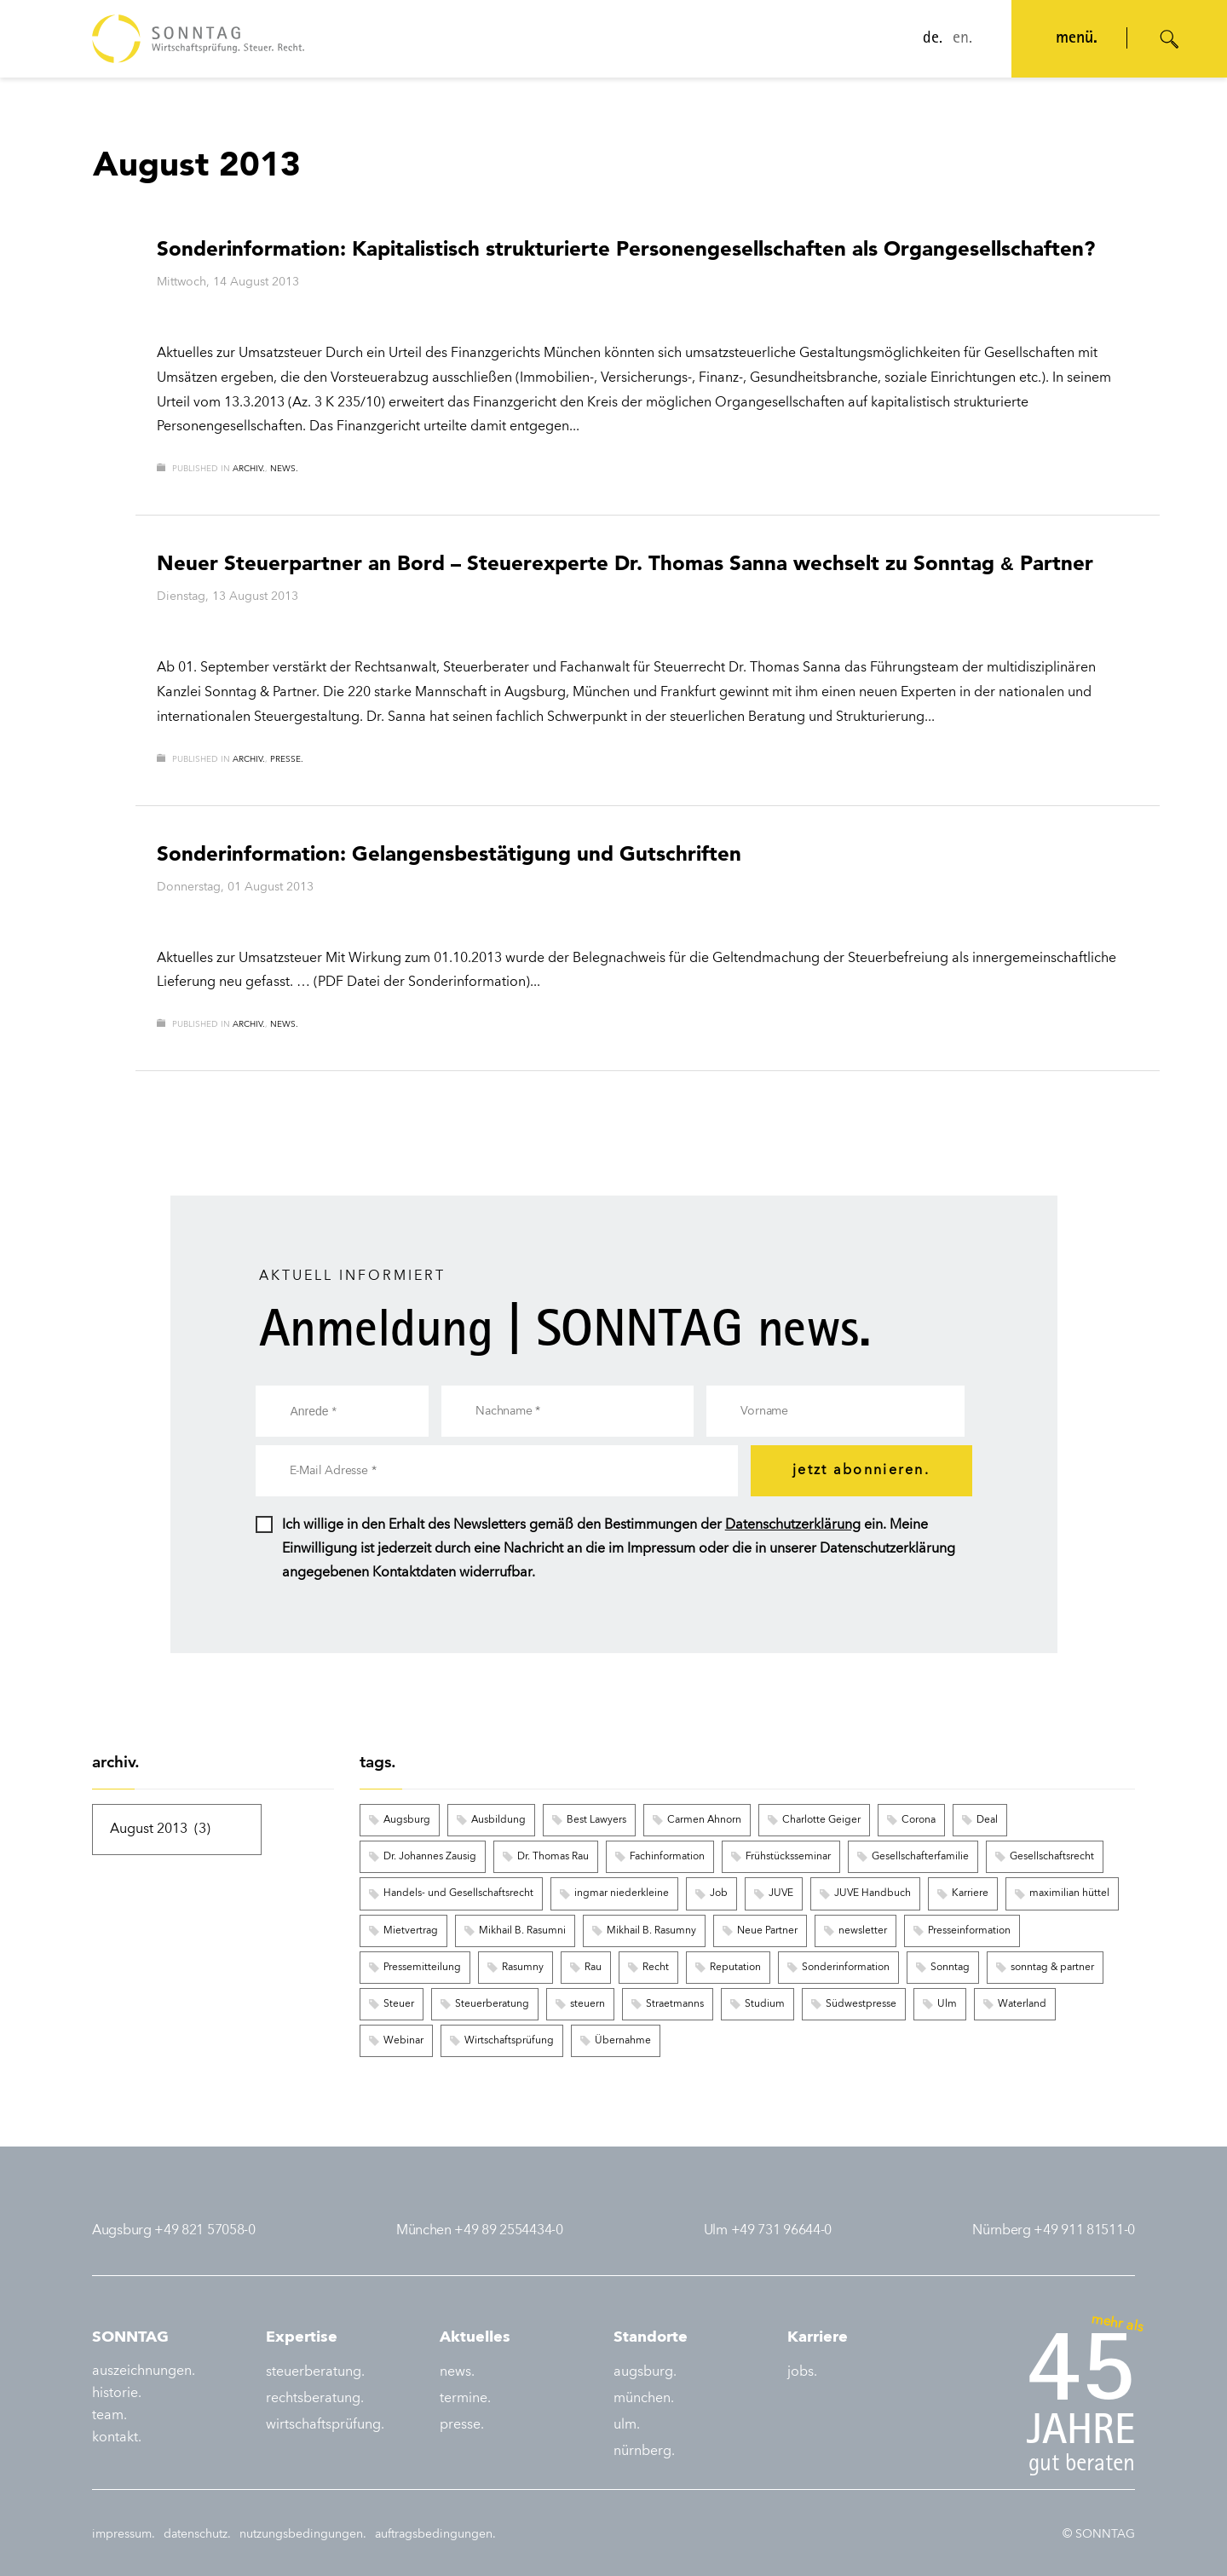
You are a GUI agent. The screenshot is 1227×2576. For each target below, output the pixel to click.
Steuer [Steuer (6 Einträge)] (398, 2004)
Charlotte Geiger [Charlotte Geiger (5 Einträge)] (821, 1820)
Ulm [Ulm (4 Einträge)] (947, 2004)
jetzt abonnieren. (861, 1471)
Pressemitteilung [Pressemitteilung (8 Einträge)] (422, 1967)
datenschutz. (197, 2534)
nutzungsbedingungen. (302, 2534)
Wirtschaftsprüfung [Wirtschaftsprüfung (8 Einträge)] (509, 2041)
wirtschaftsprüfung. (325, 2425)
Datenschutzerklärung (793, 1525)
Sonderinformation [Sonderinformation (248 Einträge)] (846, 1967)
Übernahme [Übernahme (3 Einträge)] (623, 2041)
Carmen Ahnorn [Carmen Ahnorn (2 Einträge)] (704, 1820)
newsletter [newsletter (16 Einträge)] (862, 1931)
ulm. (627, 2425)
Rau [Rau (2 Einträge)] (593, 1967)
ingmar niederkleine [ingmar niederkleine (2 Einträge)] (621, 1893)
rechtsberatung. (315, 2399)
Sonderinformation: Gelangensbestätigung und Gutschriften (449, 853)
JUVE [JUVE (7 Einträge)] (781, 1893)
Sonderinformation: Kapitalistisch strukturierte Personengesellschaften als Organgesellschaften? (626, 248)
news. (284, 468)
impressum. (123, 2534)
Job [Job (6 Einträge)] (719, 1893)
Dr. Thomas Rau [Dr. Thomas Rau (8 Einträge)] (553, 1857)
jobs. (802, 2372)
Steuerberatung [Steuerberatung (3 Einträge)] (492, 2004)
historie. (116, 2393)
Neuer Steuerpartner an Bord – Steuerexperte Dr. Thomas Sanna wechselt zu (625, 562)
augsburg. (645, 2372)
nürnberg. (644, 2451)
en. (962, 39)
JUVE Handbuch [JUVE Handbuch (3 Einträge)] (872, 1893)
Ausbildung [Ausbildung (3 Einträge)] (498, 1820)
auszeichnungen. (143, 2371)
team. (109, 2416)
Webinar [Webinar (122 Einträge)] (403, 2041)
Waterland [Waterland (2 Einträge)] (1022, 2004)
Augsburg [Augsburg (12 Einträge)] (406, 1820)
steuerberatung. (315, 2372)
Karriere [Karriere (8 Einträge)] (970, 1893)
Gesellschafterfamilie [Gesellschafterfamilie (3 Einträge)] (920, 1857)
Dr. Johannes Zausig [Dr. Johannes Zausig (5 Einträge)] (429, 1857)
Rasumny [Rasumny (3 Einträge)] (523, 1967)
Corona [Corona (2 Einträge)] (919, 1820)
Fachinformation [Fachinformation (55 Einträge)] (667, 1857)
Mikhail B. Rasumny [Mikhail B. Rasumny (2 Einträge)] (651, 1931)
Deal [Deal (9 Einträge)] (987, 1820)
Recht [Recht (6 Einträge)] (655, 1967)
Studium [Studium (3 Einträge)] (765, 2004)
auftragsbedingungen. (435, 2534)
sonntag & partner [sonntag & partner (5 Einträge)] (1052, 1967)
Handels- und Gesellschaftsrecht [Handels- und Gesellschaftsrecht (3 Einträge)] (458, 1893)
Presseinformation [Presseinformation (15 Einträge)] (969, 1931)
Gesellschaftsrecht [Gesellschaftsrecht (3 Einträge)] (1052, 1857)
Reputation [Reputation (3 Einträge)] (735, 1967)
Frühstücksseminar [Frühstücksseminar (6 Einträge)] (788, 1857)
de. (932, 39)
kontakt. (116, 2438)
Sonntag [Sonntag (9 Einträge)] (950, 1967)
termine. (465, 2399)
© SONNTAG (1099, 2534)
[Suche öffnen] (1170, 39)
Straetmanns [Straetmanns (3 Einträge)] (675, 2004)
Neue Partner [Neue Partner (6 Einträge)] (767, 1931)
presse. (286, 759)
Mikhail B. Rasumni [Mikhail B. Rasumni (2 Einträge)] (522, 1931)
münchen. (644, 2399)
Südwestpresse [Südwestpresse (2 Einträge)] (861, 2004)
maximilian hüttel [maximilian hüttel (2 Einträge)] (1069, 1893)
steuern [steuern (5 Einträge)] (587, 2004)
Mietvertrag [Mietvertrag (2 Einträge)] (410, 1931)
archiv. (249, 468)
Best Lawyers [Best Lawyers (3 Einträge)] (596, 1820)
